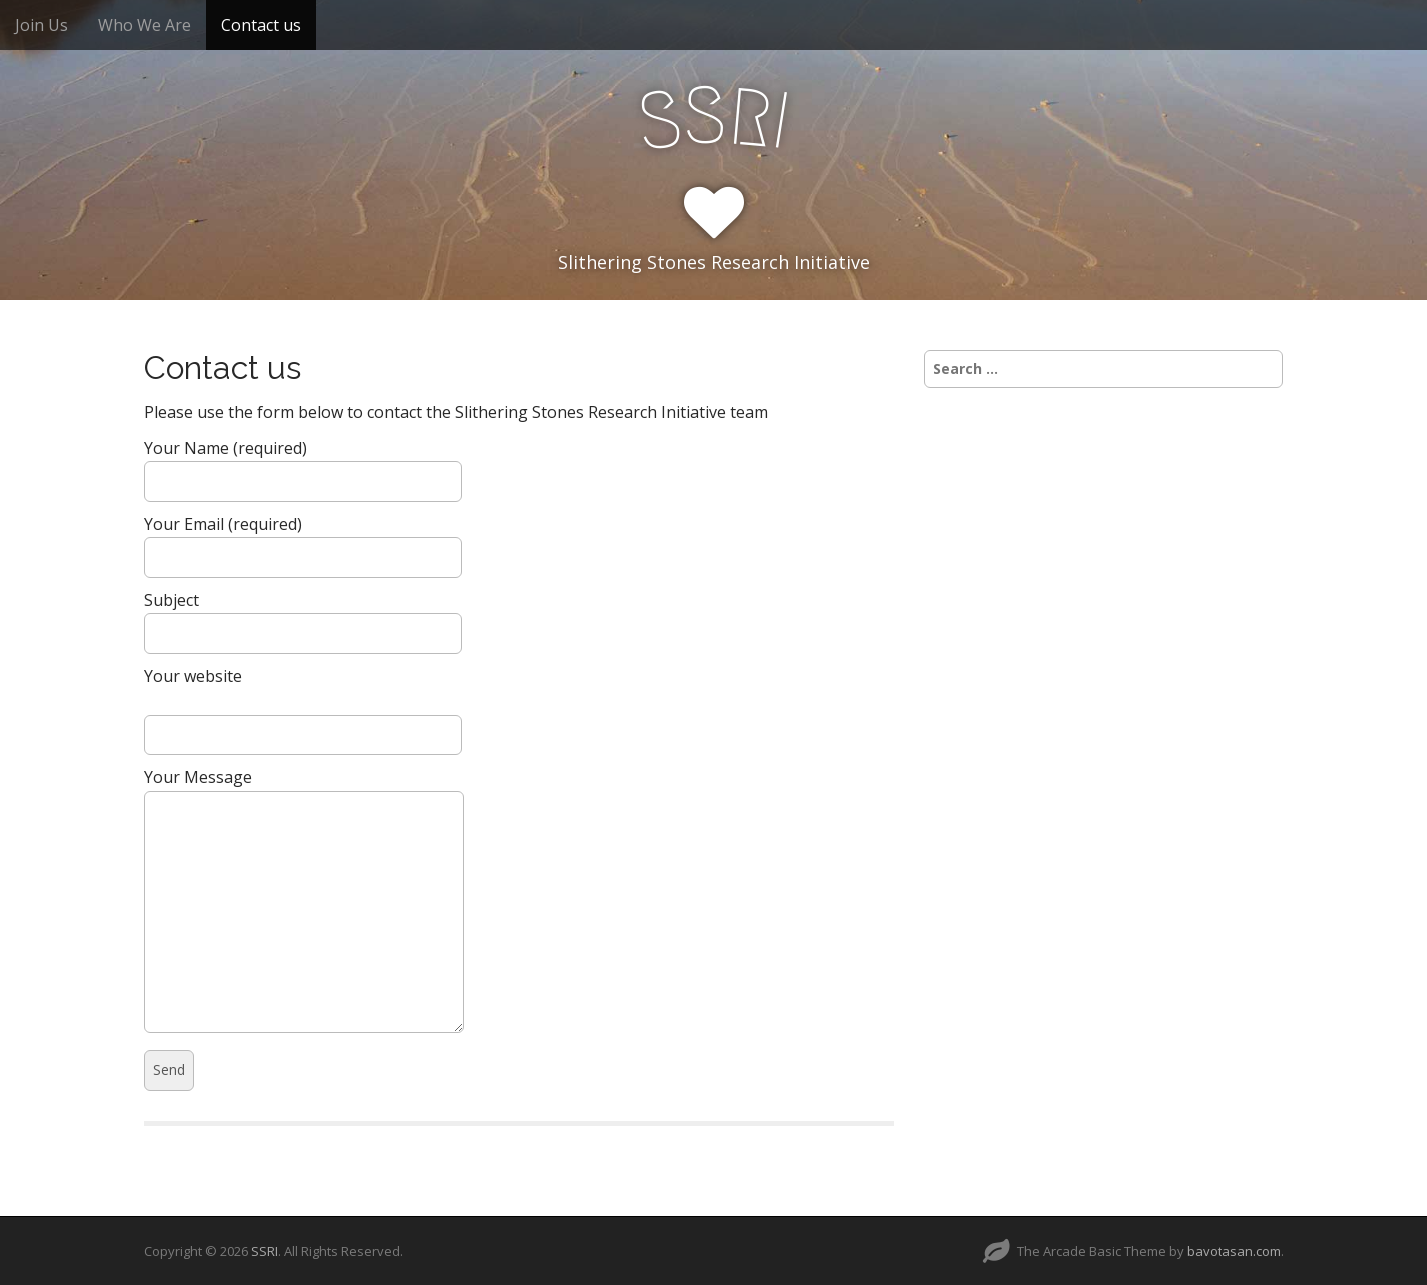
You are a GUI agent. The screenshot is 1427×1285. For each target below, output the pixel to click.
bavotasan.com (1234, 1251)
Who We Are (144, 25)
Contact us (261, 25)
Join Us (41, 25)
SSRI (264, 1251)
